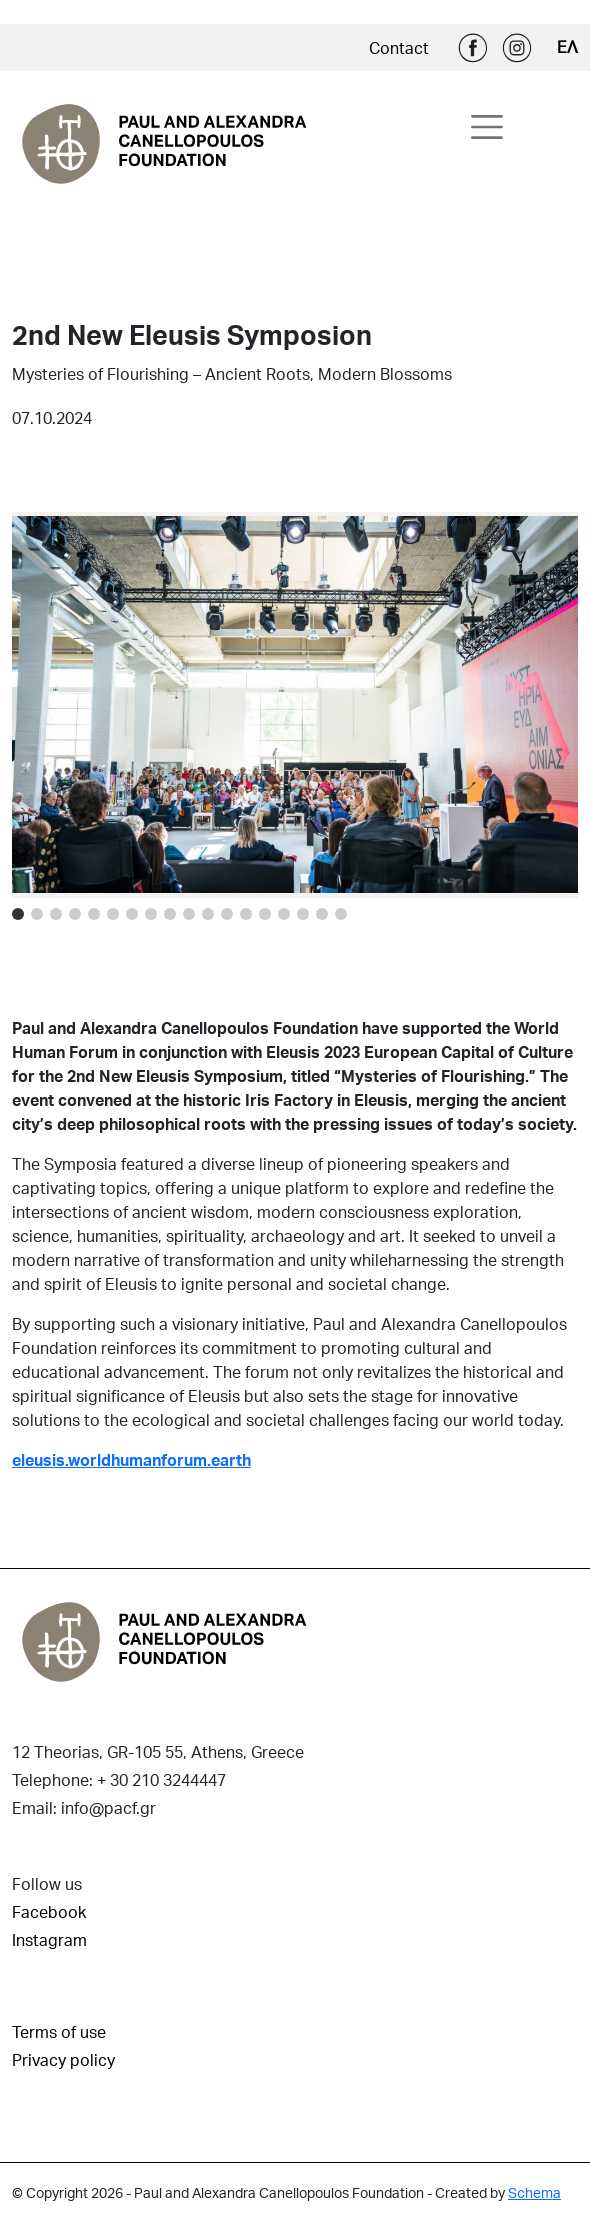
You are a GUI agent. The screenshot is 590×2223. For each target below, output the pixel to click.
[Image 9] (189, 914)
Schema (534, 2192)
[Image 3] (75, 914)
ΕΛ (567, 46)
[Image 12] (246, 914)
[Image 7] (151, 914)
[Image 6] (132, 914)
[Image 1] (37, 914)
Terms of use (59, 2031)
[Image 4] (94, 914)
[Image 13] (265, 914)
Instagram (517, 48)
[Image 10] (208, 914)
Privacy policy (63, 2059)
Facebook (473, 48)
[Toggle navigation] (487, 127)
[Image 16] (322, 914)
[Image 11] (227, 914)
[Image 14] (284, 914)
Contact (399, 47)
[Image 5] (113, 914)
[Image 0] (18, 914)
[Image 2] (56, 914)
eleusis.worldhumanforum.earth (131, 1459)
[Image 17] (341, 914)
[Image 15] (303, 914)
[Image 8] (170, 914)
